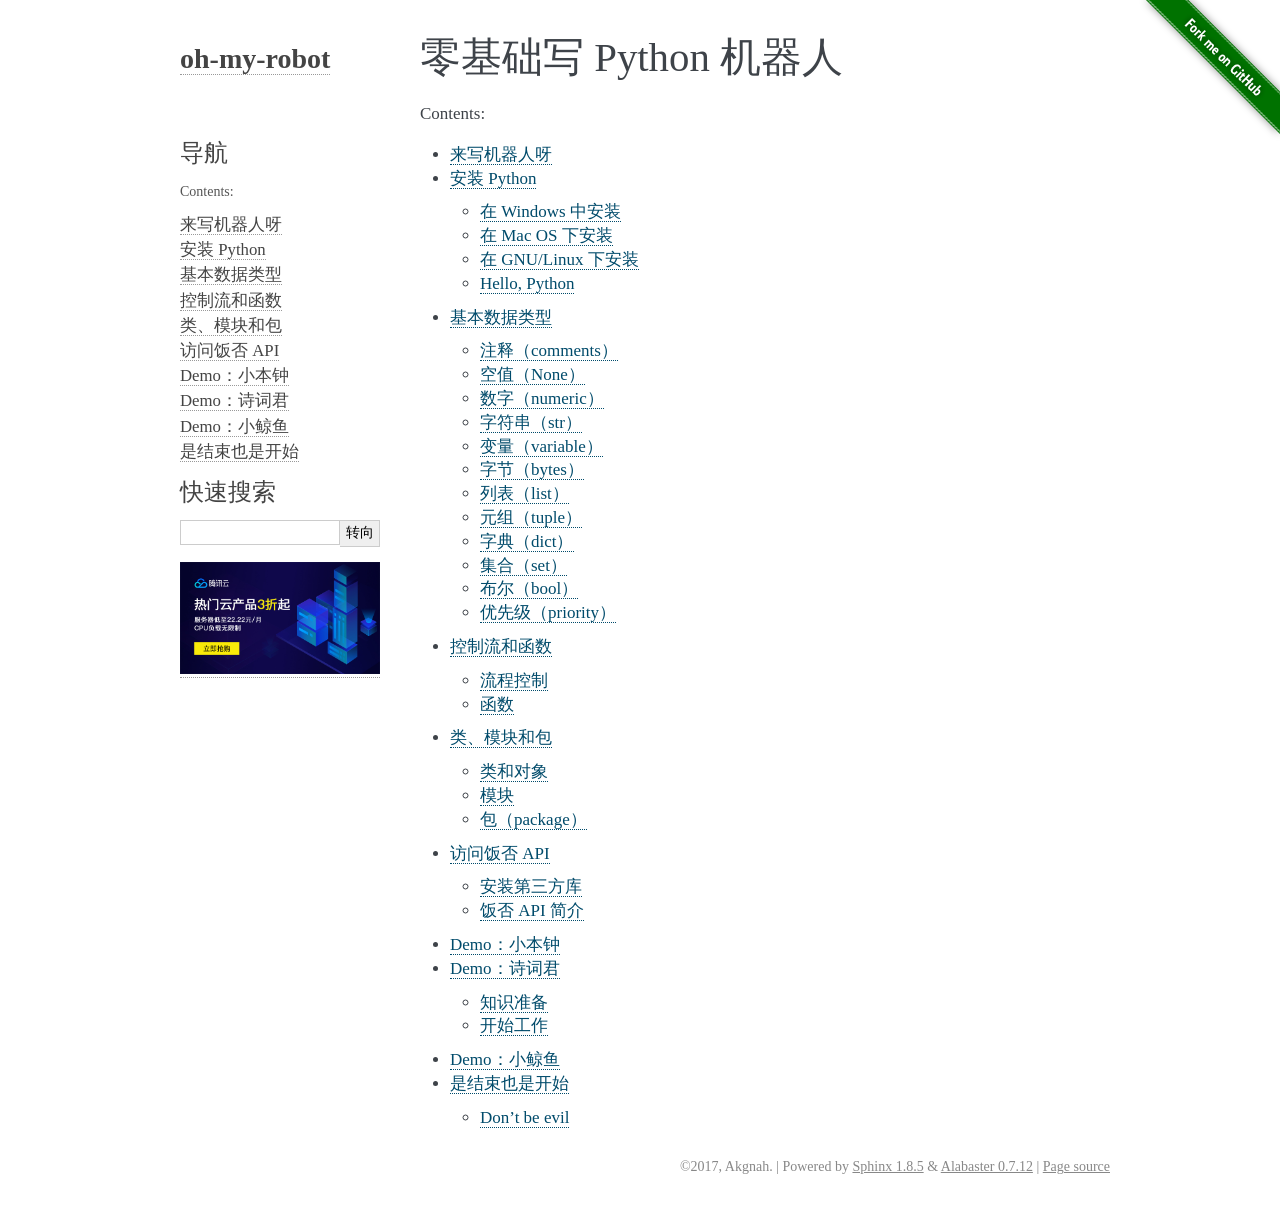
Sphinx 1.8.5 (887, 1166)
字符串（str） (531, 422)
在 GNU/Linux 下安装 (559, 259)
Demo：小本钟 (505, 944)
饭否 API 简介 (532, 910)
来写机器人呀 (501, 154)
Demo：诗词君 (505, 968)
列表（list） (524, 493)
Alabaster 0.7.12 (987, 1166)
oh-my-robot (255, 58)
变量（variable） (541, 446)
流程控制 (514, 680)
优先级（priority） (548, 612)
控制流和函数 (501, 646)
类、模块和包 (501, 737)
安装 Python (493, 178)
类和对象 (514, 771)
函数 (497, 704)
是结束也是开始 (509, 1083)
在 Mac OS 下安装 (546, 235)
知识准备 (514, 1002)
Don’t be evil (524, 1117)
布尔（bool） (529, 588)
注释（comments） (549, 350)
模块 (497, 795)
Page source (1076, 1166)
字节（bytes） (532, 469)
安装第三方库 (531, 886)
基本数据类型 (501, 317)
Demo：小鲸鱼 (505, 1059)
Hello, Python (527, 283)
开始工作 (514, 1025)
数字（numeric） (542, 398)
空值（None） (532, 374)
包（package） (533, 819)
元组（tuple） (531, 517)
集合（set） (523, 565)
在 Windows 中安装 (550, 211)
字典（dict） (527, 541)
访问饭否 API (500, 853)
